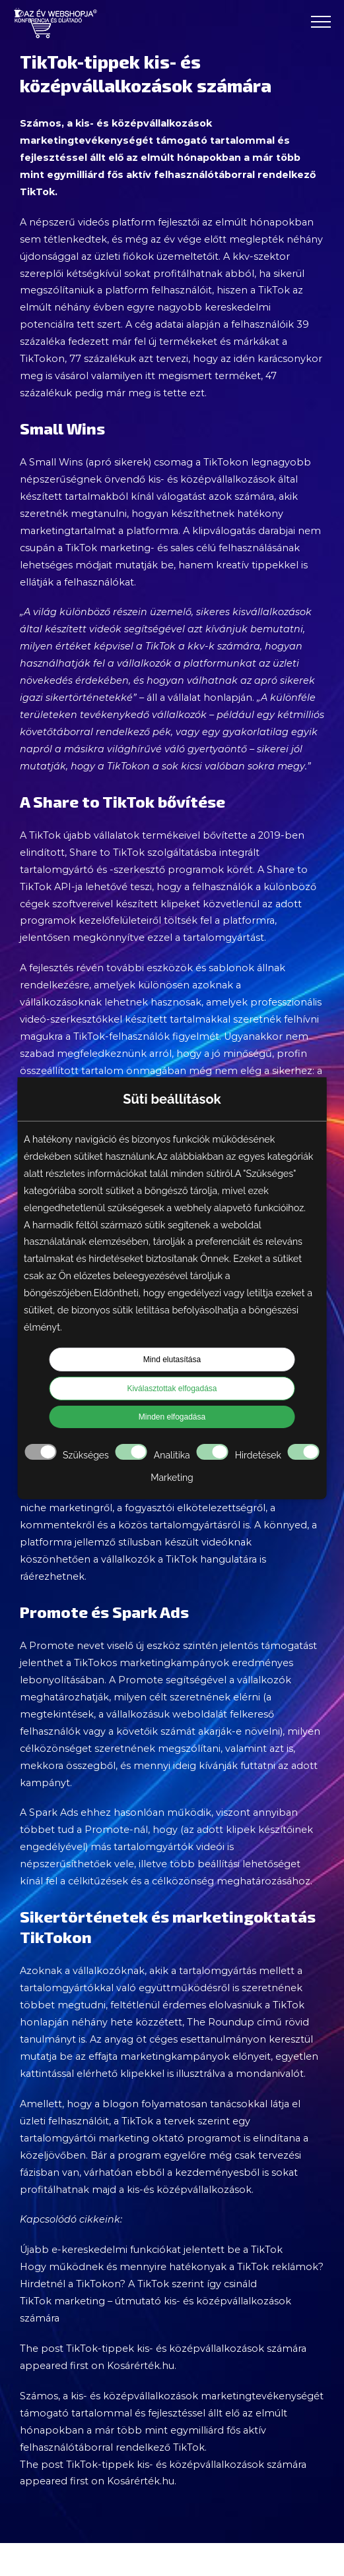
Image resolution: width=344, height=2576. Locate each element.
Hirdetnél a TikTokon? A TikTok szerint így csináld (138, 2284)
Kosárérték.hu (140, 2366)
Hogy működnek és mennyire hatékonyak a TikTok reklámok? (172, 2267)
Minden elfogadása (172, 1417)
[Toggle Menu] (320, 22)
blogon (120, 2104)
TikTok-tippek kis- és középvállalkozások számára (186, 2348)
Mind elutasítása (172, 1359)
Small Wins (56, 462)
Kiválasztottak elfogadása (172, 1388)
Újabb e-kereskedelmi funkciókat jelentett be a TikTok (151, 2250)
